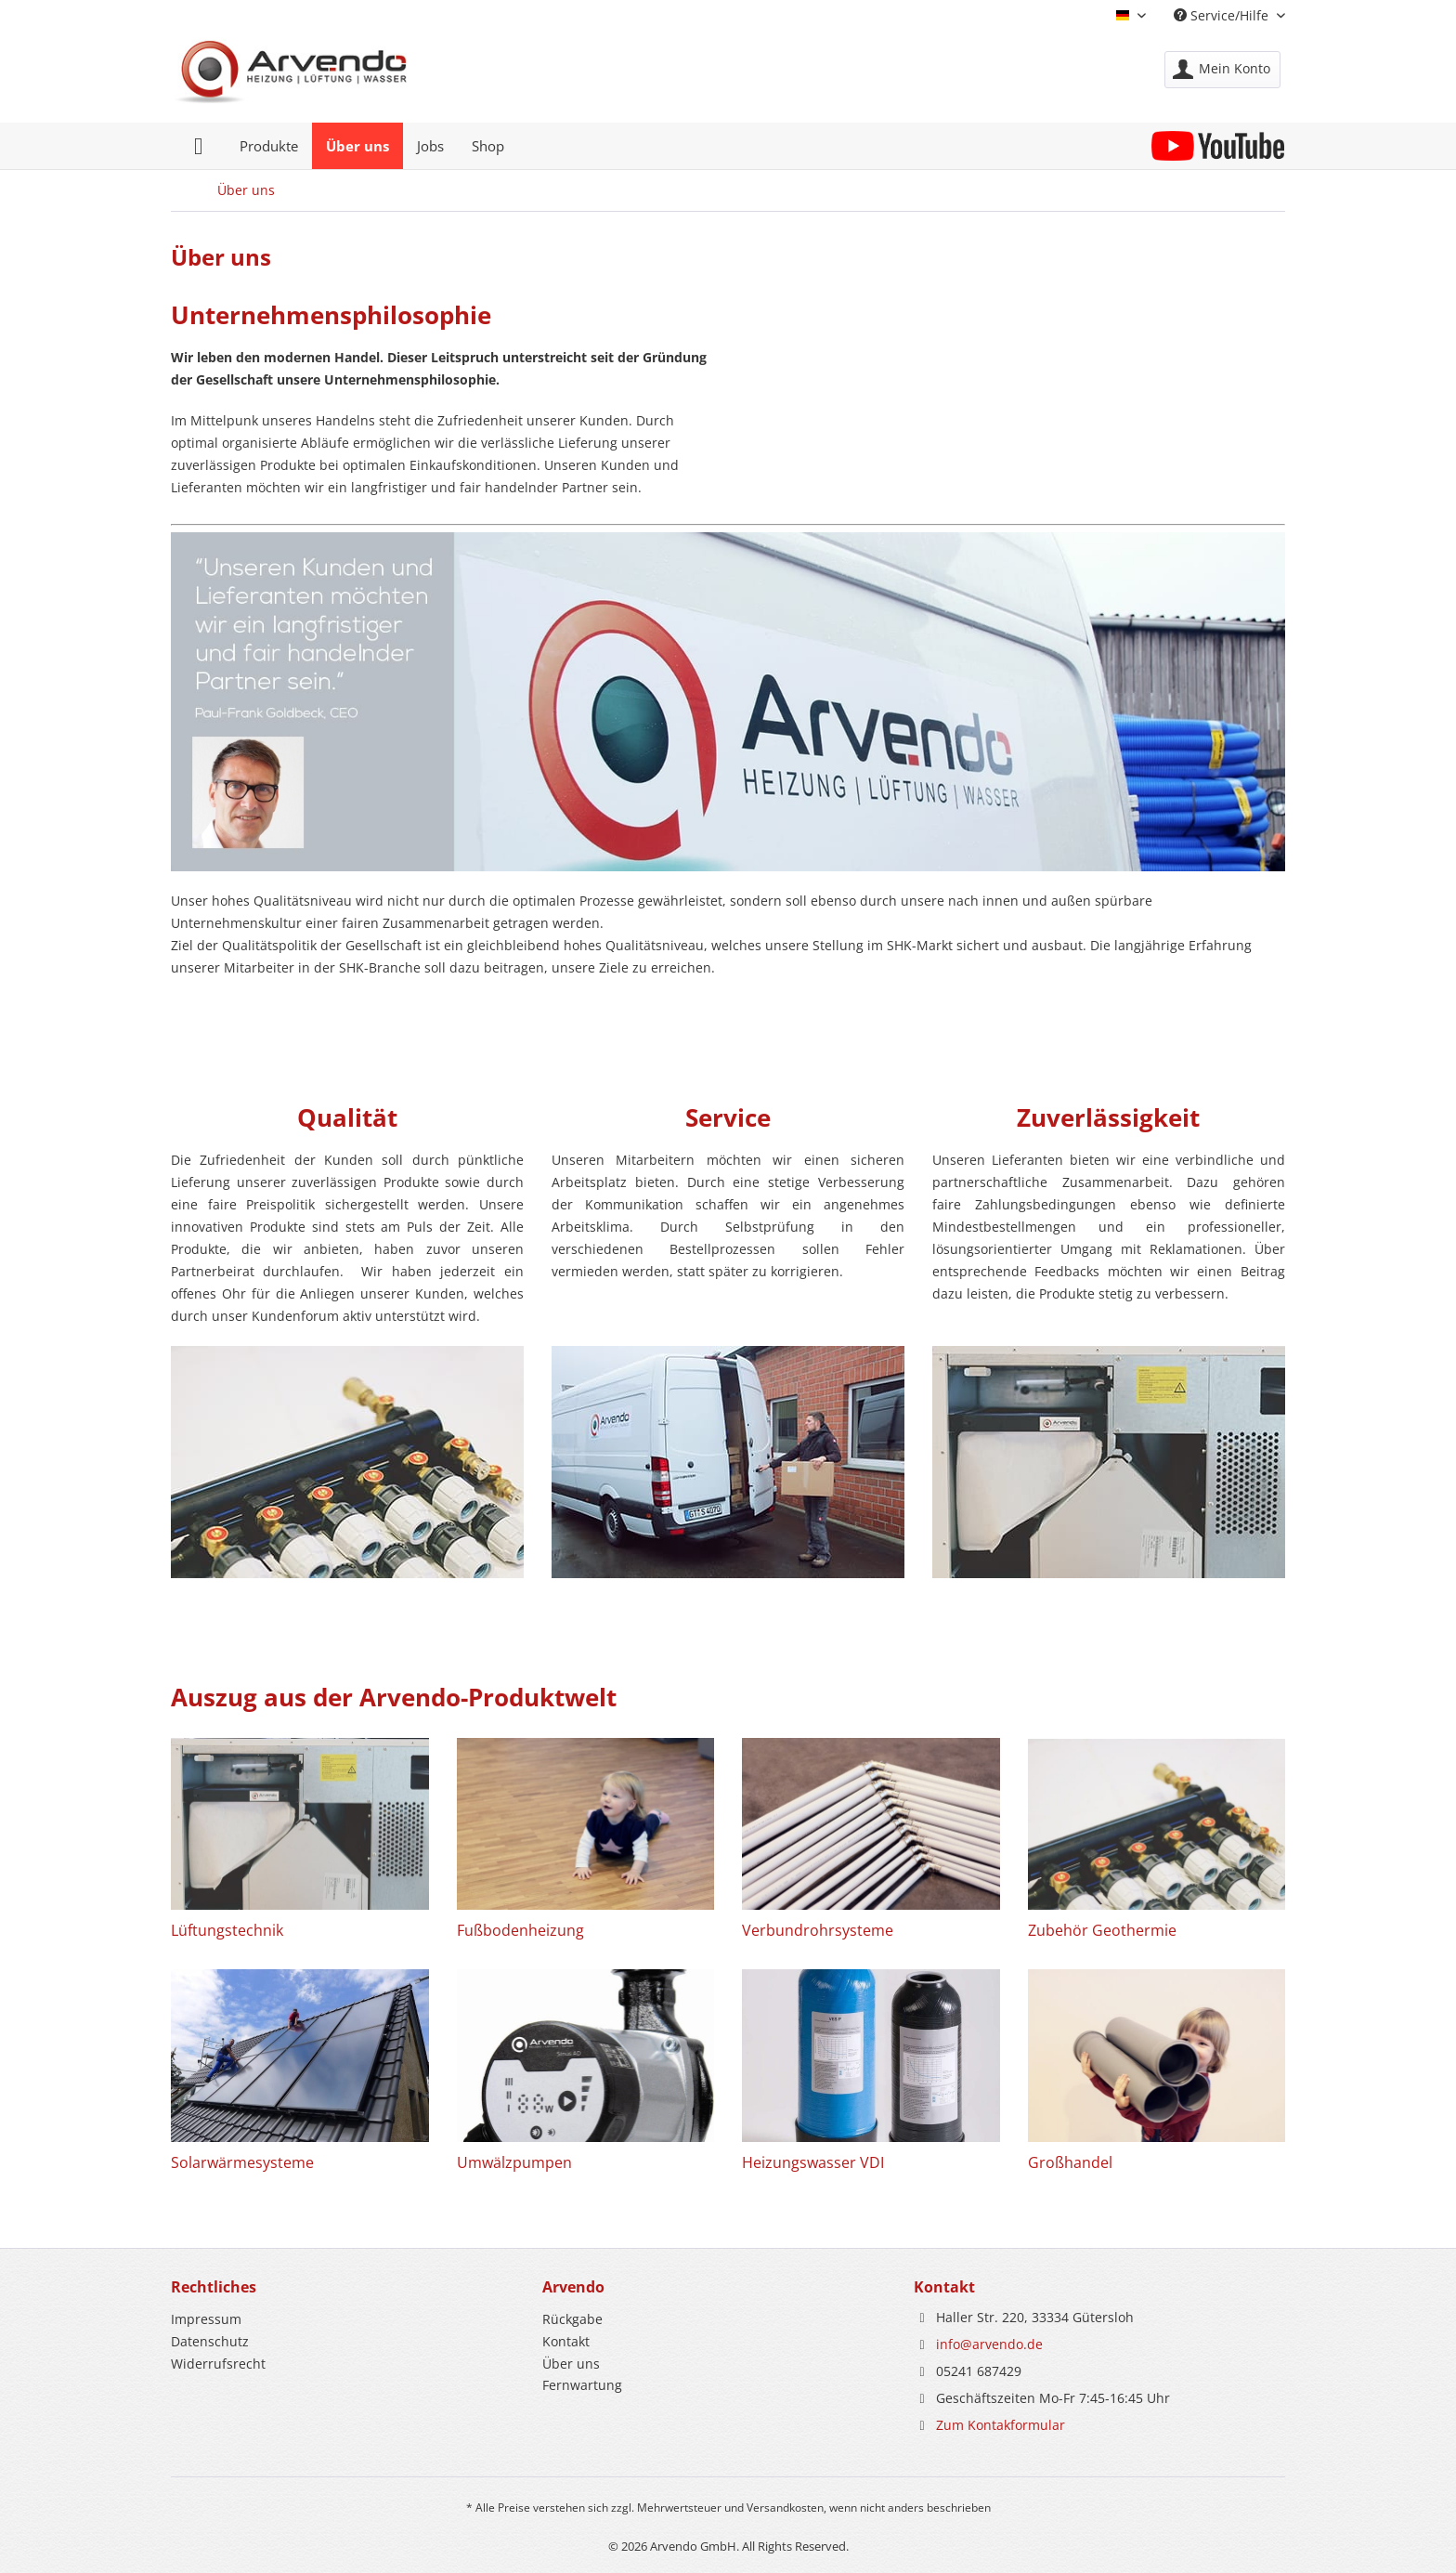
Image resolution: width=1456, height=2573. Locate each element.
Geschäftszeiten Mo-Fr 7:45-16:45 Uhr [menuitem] (1042, 2398)
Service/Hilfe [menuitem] (1223, 15)
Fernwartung (582, 2385)
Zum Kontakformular (1000, 2425)
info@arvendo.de (989, 2344)
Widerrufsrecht (218, 2363)
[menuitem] (1222, 69)
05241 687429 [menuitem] (967, 2371)
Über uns (571, 2363)
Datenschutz (210, 2341)
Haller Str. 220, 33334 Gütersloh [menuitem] (1024, 2317)
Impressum (206, 2319)
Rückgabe (572, 2319)
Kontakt (566, 2341)
